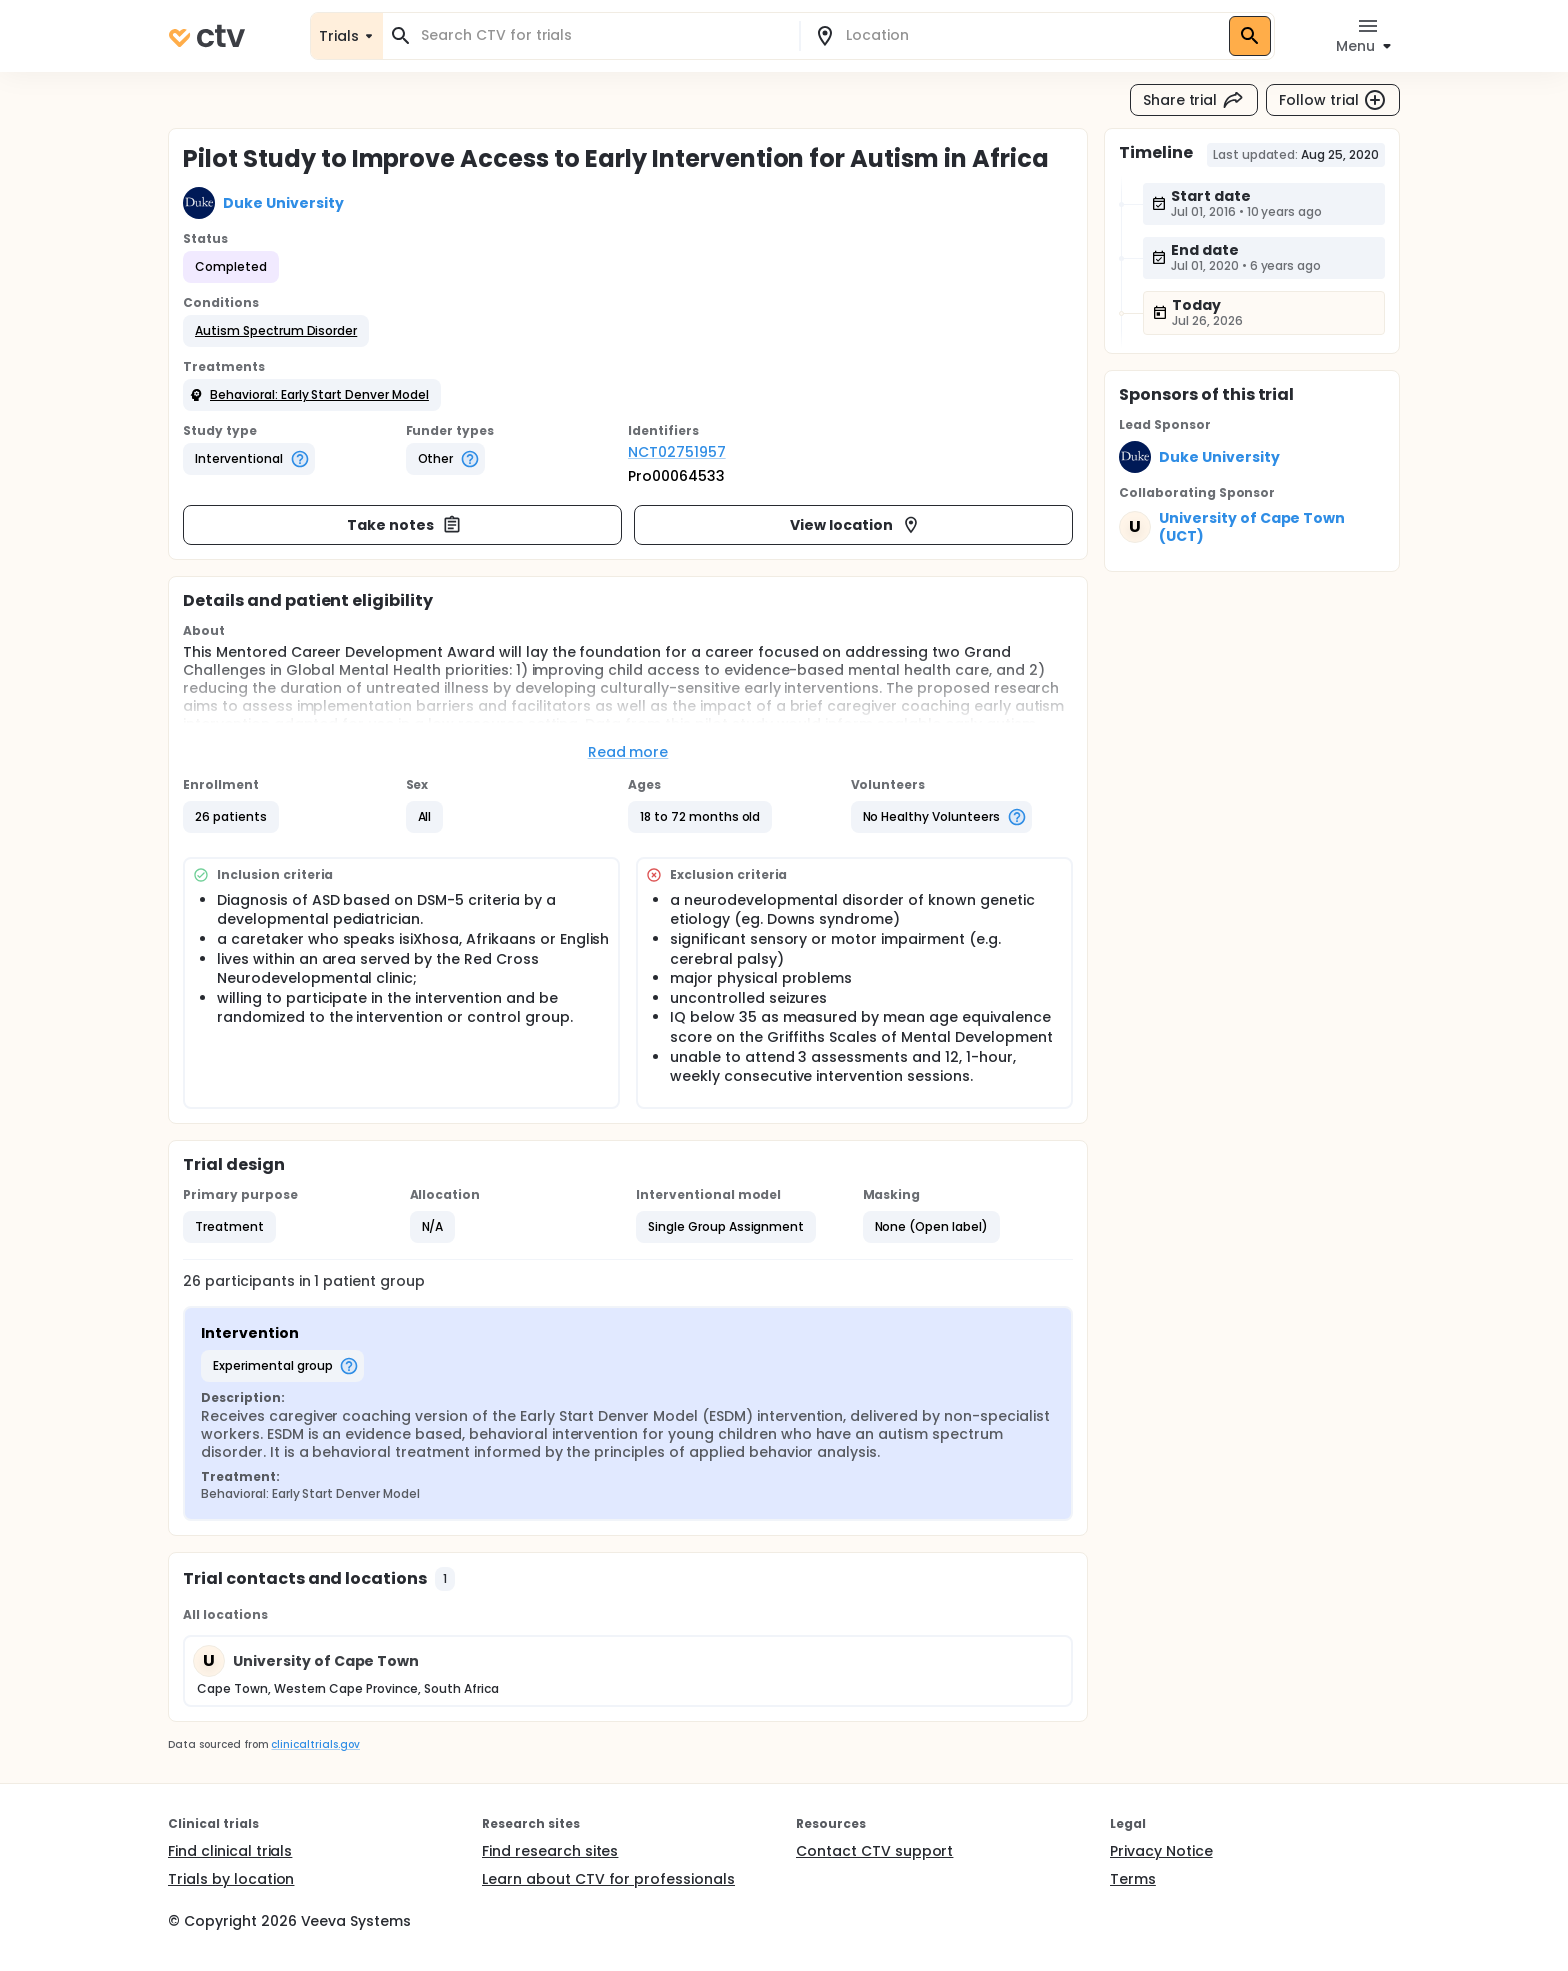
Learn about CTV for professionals (608, 1879)
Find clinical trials (230, 1851)
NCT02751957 (677, 452)
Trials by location (231, 1879)
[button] (276, 331)
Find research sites (550, 1851)
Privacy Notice (1161, 1851)
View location (855, 525)
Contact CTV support (874, 1851)
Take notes (404, 525)
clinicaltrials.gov (315, 1744)
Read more (628, 752)
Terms (1133, 1879)
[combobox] (603, 35)
